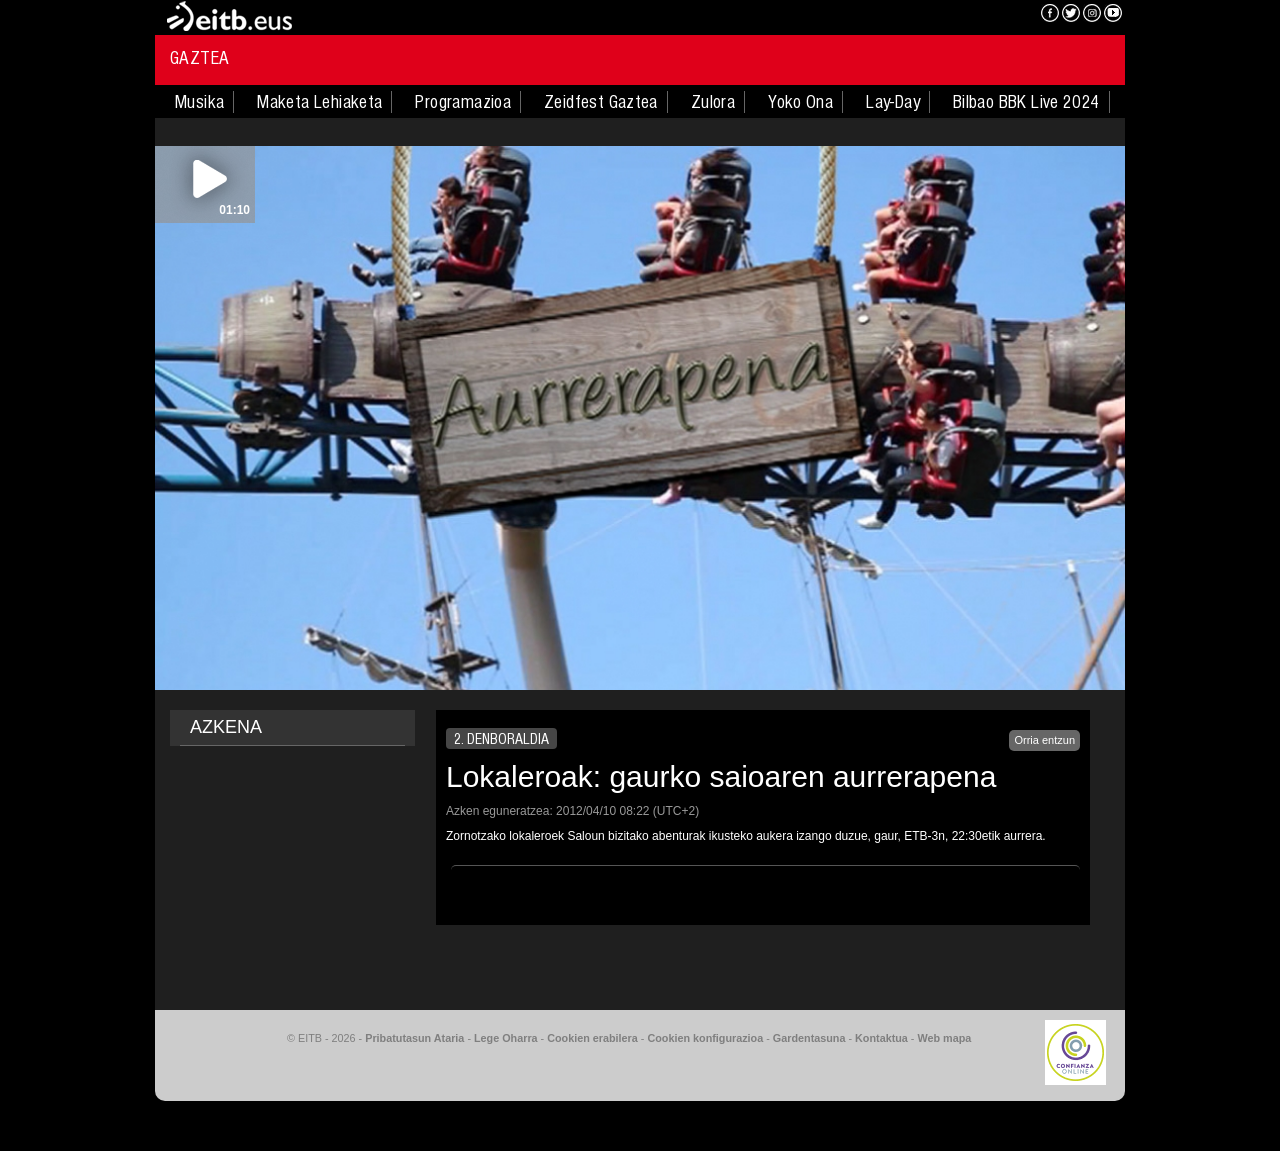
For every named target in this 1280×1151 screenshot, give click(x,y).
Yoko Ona (800, 102)
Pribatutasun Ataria (414, 1038)
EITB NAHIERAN (953, 15)
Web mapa (944, 1038)
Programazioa (463, 102)
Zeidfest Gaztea (601, 102)
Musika (199, 102)
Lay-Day (893, 102)
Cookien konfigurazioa (705, 1038)
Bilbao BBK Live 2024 (1026, 102)
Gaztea (199, 58)
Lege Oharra (506, 1038)
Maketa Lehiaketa (319, 102)
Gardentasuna (809, 1038)
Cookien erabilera (592, 1038)
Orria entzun (1044, 740)
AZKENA (226, 727)
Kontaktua (881, 1038)
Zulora (713, 102)
